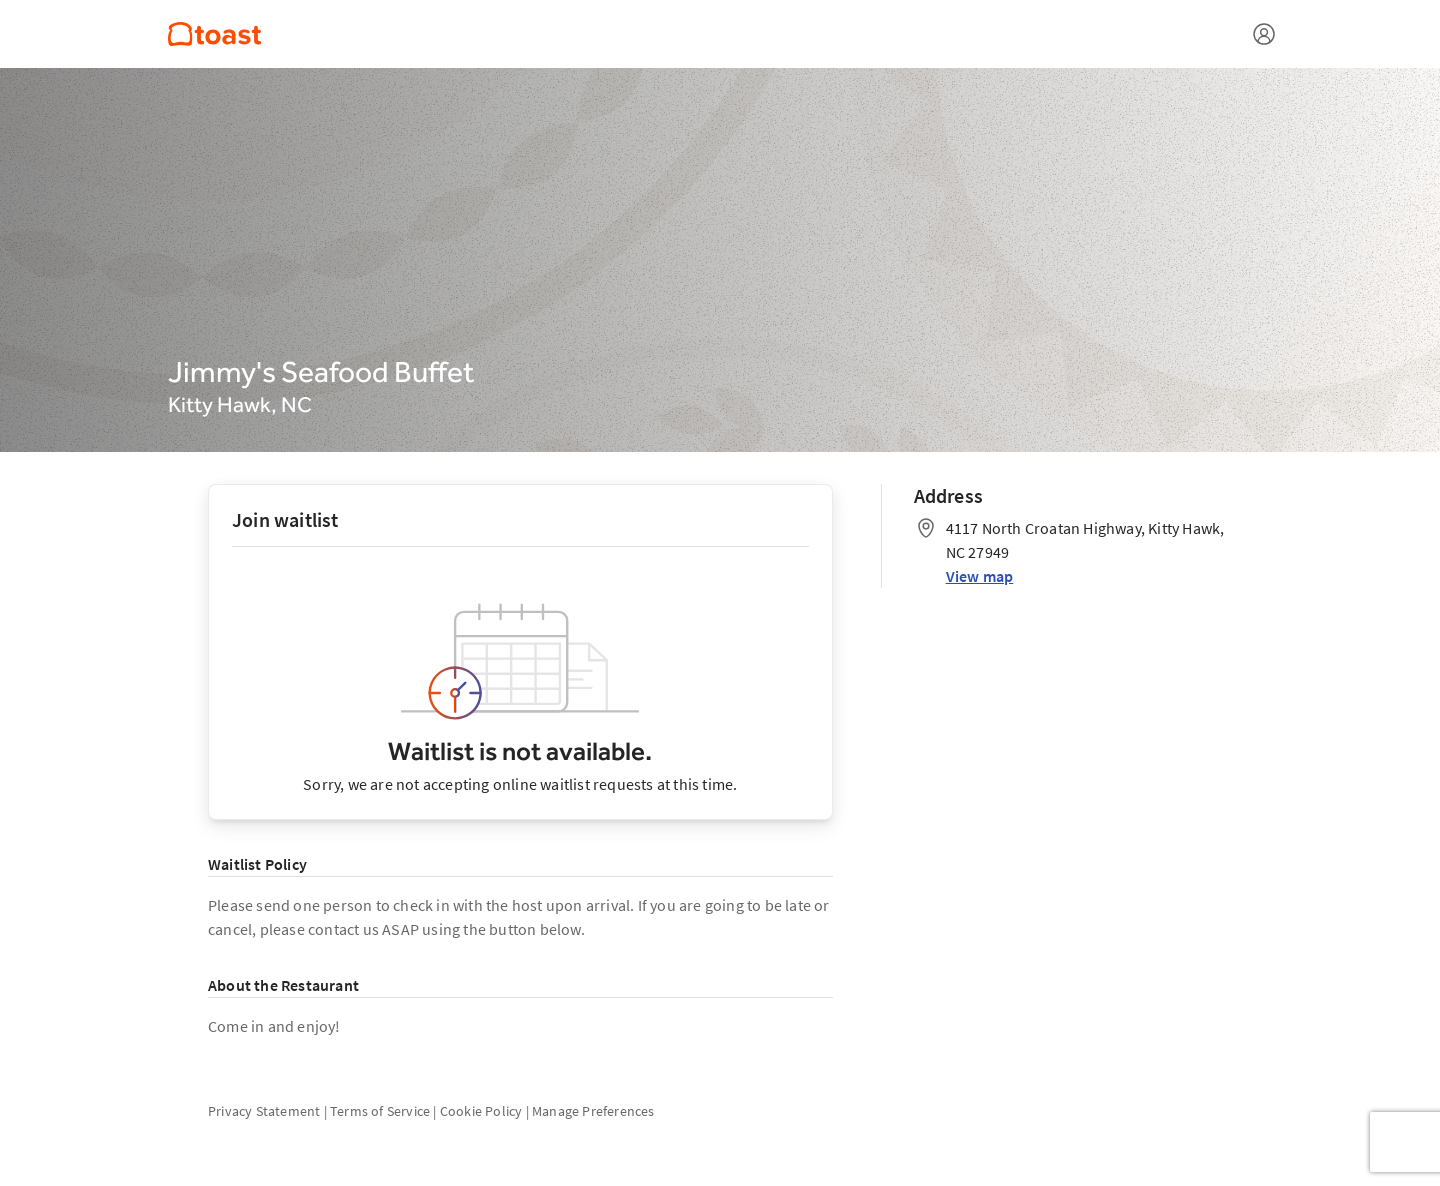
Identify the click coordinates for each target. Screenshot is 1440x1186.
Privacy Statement (264, 1111)
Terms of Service (380, 1111)
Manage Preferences (593, 1111)
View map (980, 576)
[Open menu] (1264, 34)
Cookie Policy (481, 1111)
